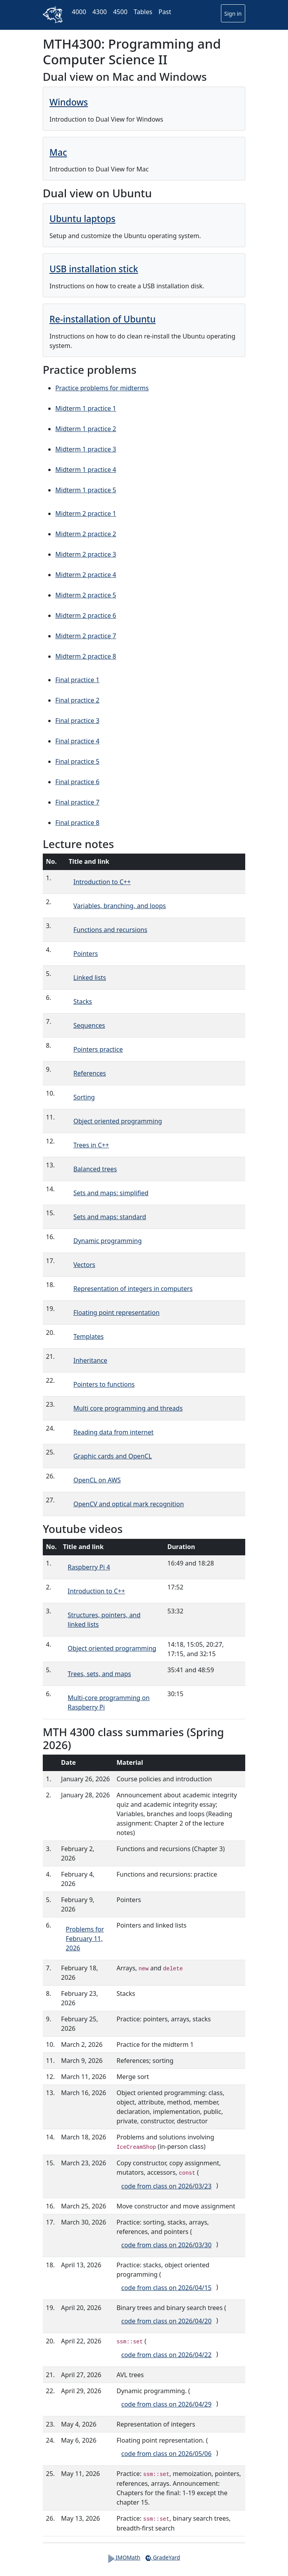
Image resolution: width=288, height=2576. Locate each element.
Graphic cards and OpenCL (112, 1456)
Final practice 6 (77, 781)
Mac (58, 152)
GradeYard (162, 2557)
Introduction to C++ (102, 881)
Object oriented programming (117, 1121)
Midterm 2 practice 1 (85, 513)
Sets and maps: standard (109, 1216)
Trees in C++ (91, 1145)
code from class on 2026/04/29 (166, 2404)
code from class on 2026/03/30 (166, 2245)
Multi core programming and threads (128, 1408)
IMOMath (124, 2558)
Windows (68, 102)
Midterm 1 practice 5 (85, 490)
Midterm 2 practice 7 (85, 636)
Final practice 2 (77, 700)
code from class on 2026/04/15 (166, 2287)
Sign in (233, 13)
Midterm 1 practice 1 (85, 408)
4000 (79, 11)
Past (165, 11)
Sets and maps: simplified (111, 1193)
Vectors (84, 1264)
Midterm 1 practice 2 (85, 428)
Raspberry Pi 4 (89, 1567)
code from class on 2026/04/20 (166, 2321)
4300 (100, 11)
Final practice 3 (77, 720)
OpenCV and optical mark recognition (128, 1504)
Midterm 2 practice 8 (85, 656)
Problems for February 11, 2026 (85, 1938)
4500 (120, 11)
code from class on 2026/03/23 (166, 2186)
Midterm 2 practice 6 (85, 615)
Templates (88, 1336)
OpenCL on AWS (97, 1480)
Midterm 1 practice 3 (85, 449)
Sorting (84, 1097)
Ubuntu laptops (82, 219)
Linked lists (89, 977)
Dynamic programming (107, 1240)
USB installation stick (93, 269)
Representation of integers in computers (133, 1288)
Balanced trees (95, 1169)
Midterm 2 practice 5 (85, 595)
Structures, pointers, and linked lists (104, 1620)
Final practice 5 (77, 761)
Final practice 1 (77, 679)
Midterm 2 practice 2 (85, 534)
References (89, 1073)
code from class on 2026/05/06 (166, 2453)
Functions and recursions (110, 929)
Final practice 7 (77, 802)
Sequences (89, 1025)
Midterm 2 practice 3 (85, 554)
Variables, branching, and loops (119, 905)
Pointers (85, 953)
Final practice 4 (77, 741)
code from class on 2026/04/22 (166, 2354)
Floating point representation (116, 1312)
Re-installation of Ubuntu (102, 319)
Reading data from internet (113, 1432)
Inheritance (90, 1360)
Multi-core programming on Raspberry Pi (109, 1702)
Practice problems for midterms (102, 388)
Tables (143, 11)
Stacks (82, 1001)
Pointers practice (98, 1049)
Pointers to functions (104, 1384)
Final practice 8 (77, 822)
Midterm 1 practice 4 (85, 469)
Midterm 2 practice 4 (85, 574)
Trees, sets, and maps (99, 1673)
